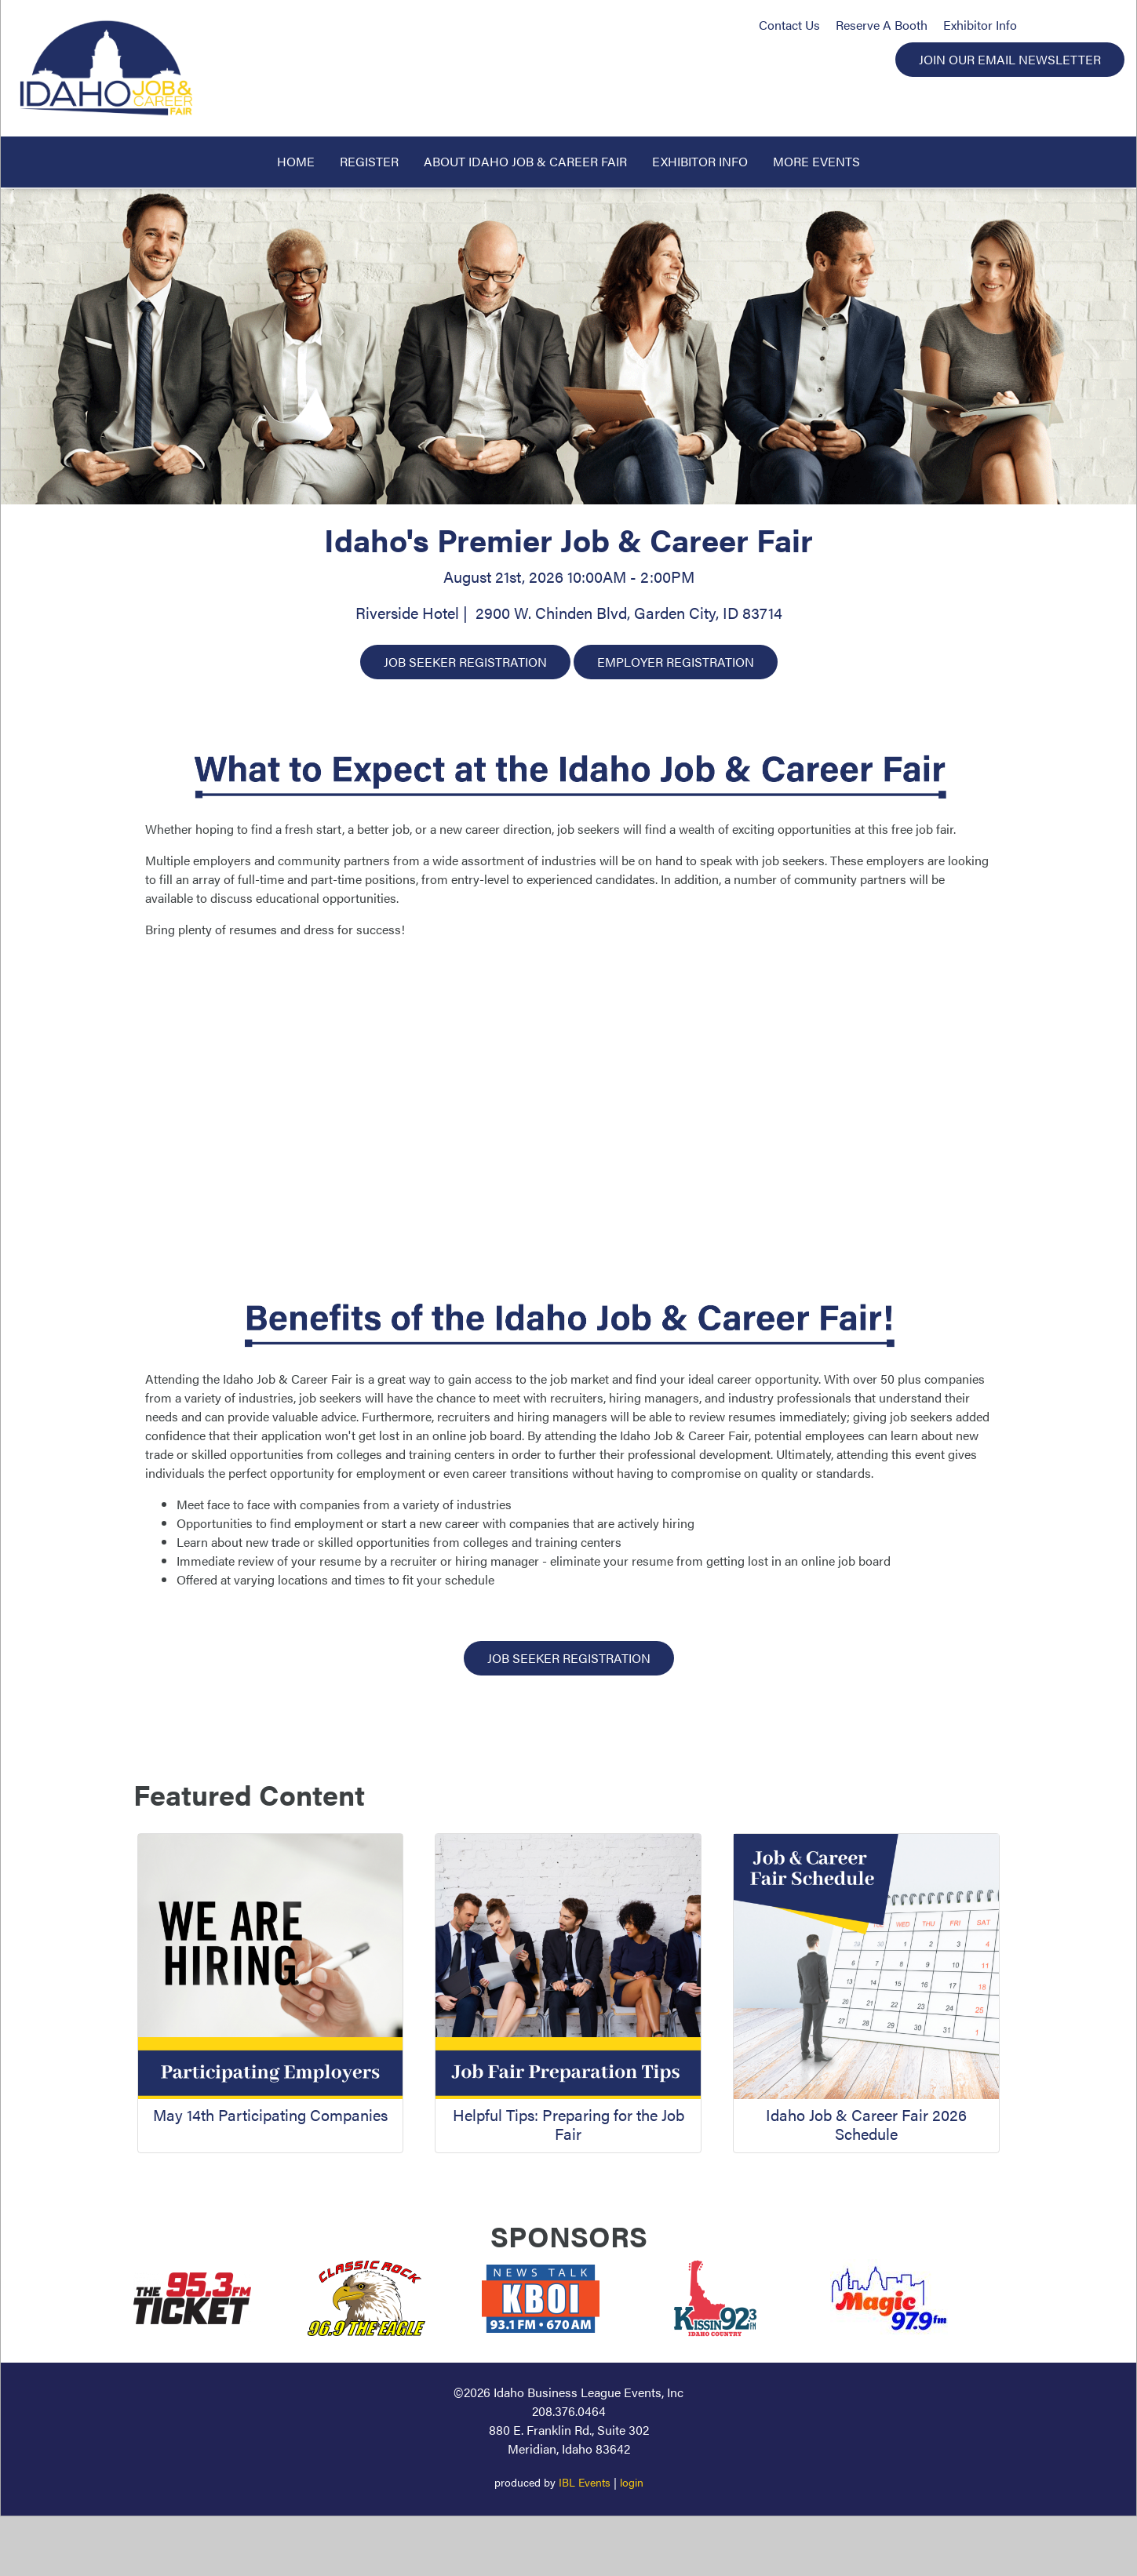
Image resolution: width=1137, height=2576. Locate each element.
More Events (816, 161)
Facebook (1038, 25)
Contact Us (789, 25)
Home (296, 161)
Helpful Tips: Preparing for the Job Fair (568, 2124)
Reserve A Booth (881, 25)
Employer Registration (675, 662)
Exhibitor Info (980, 25)
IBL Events (584, 2482)
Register (369, 161)
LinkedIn (1103, 25)
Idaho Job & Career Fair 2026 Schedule (866, 2124)
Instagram (1068, 25)
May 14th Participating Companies (270, 2114)
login (631, 2482)
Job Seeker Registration (465, 662)
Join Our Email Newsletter (1010, 59)
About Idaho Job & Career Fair (525, 161)
